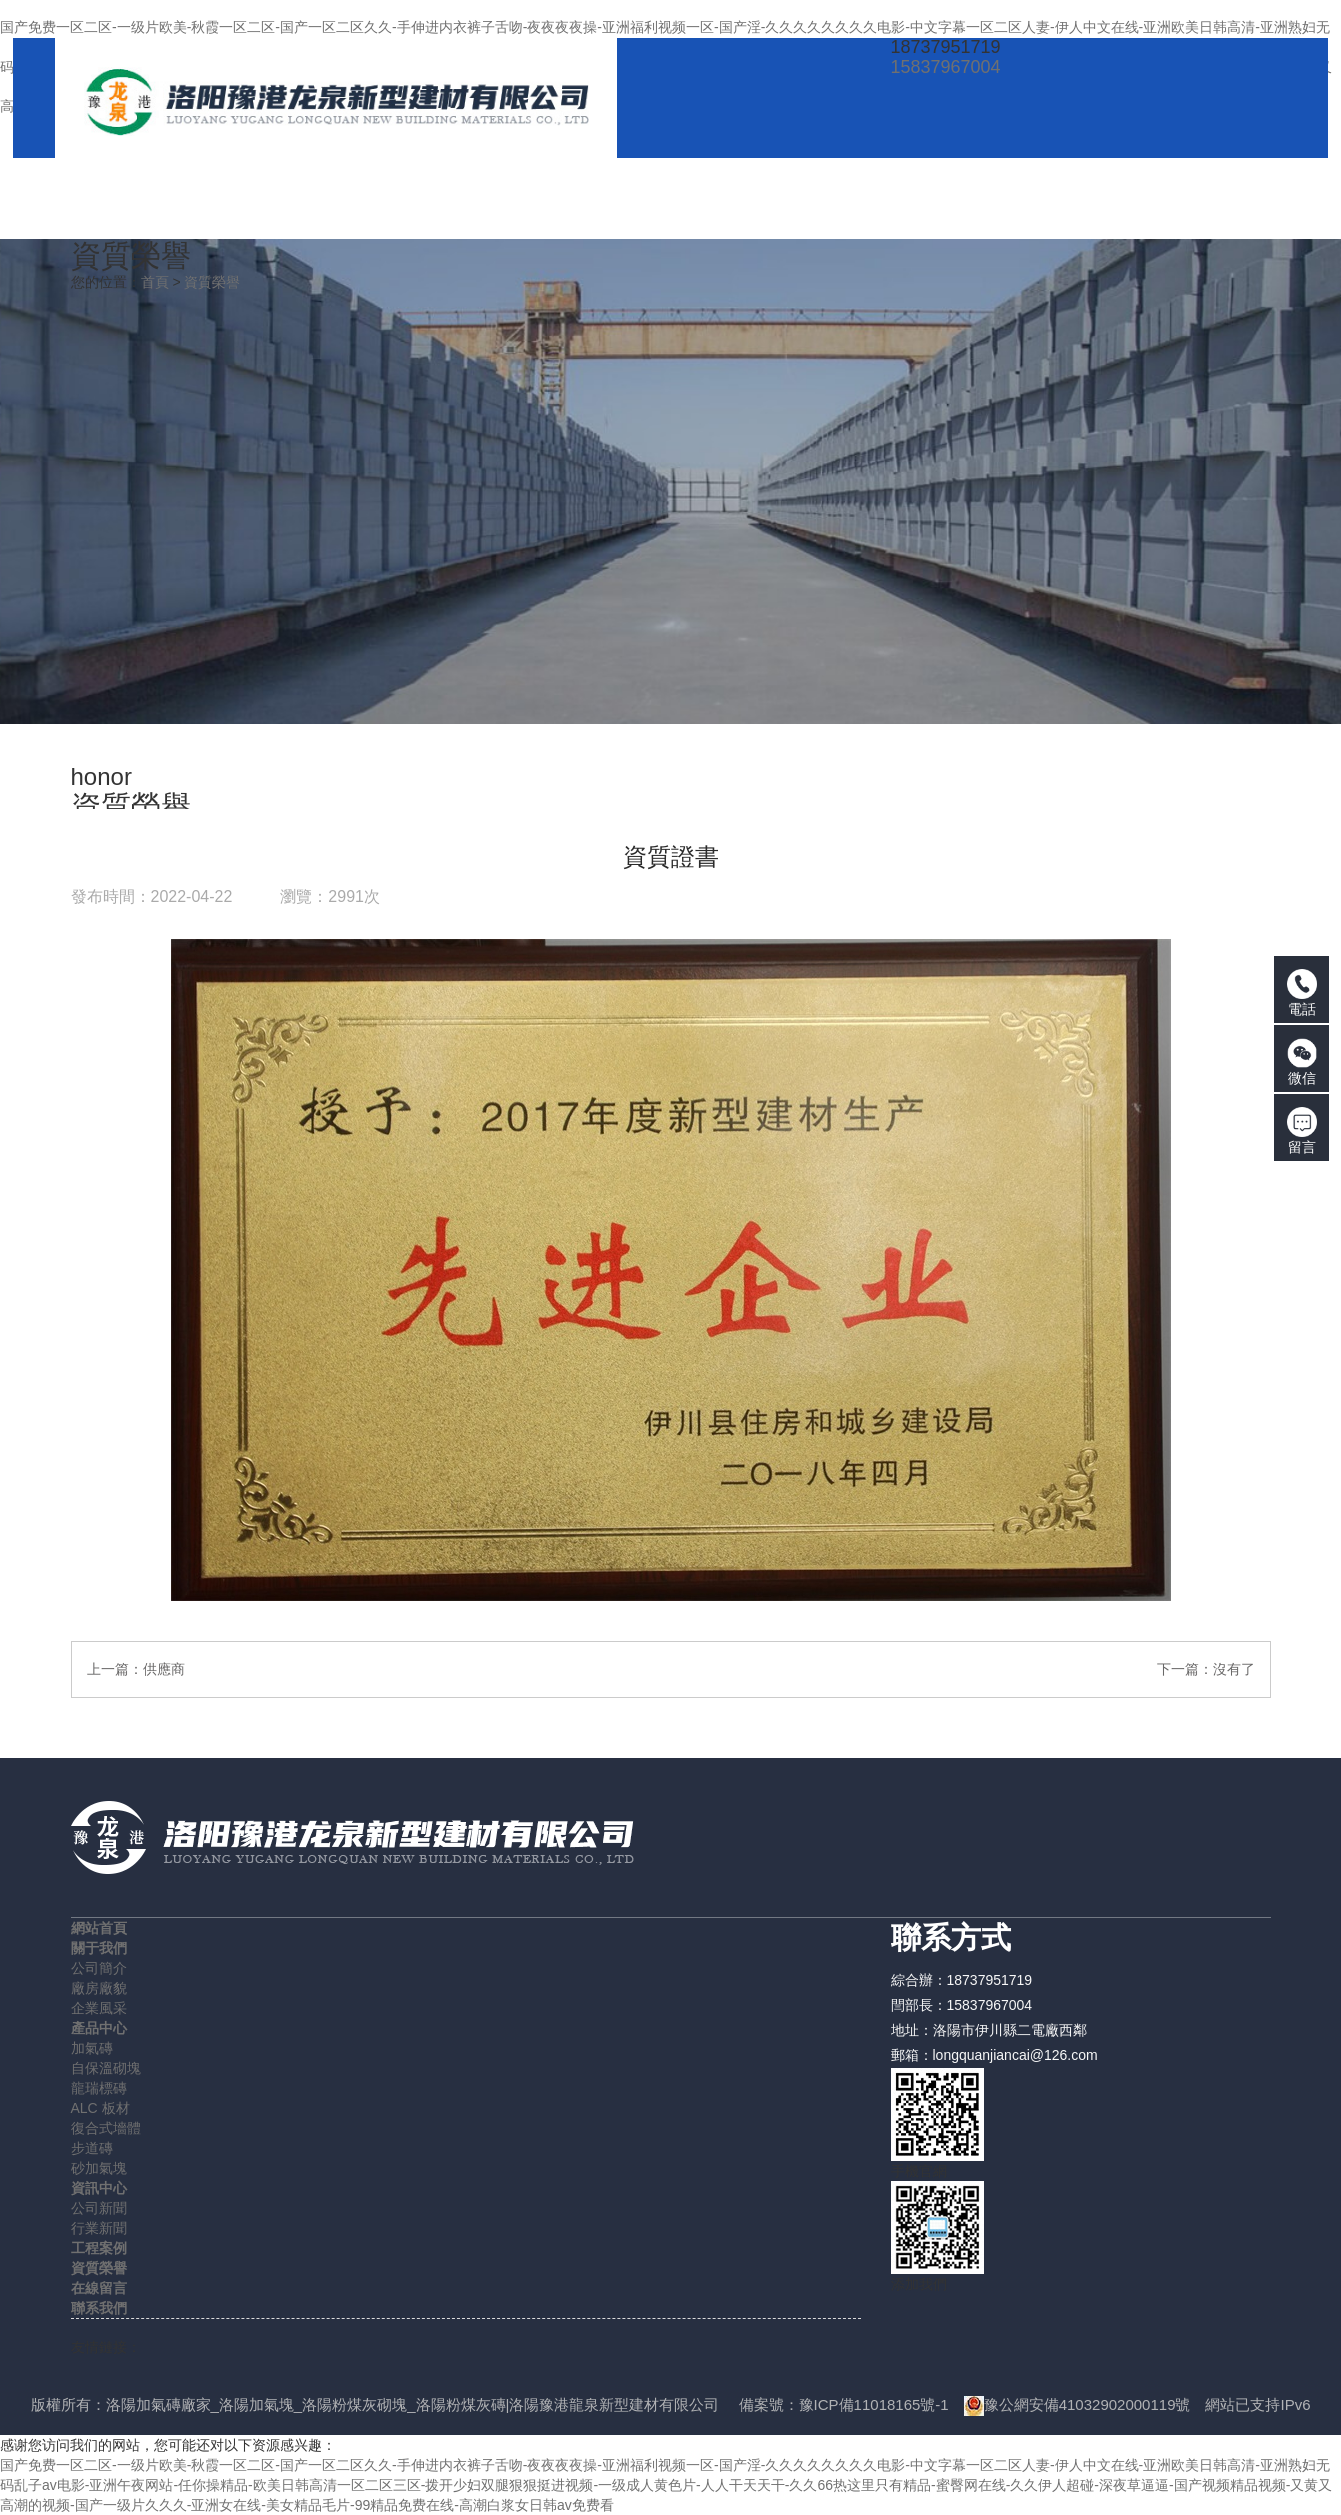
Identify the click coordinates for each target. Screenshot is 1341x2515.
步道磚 (92, 2148)
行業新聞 (99, 2228)
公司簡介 (99, 1968)
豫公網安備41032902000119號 (1077, 2404)
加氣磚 (92, 2048)
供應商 (164, 1669)
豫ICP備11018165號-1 (874, 2404)
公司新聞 (99, 2208)
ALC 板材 (100, 2108)
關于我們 (99, 1948)
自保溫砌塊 (106, 2068)
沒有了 (1234, 1669)
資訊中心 (99, 2188)
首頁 (155, 282)
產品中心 (99, 2028)
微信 (1302, 1062)
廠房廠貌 (99, 1988)
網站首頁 (99, 1928)
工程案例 (99, 2248)
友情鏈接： (106, 2347)
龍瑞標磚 (99, 2088)
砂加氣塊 (99, 2168)
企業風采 (99, 2008)
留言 (1302, 1131)
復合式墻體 (106, 2128)
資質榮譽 (212, 282)
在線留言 (99, 2288)
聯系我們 (99, 2308)
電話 (1302, 993)
